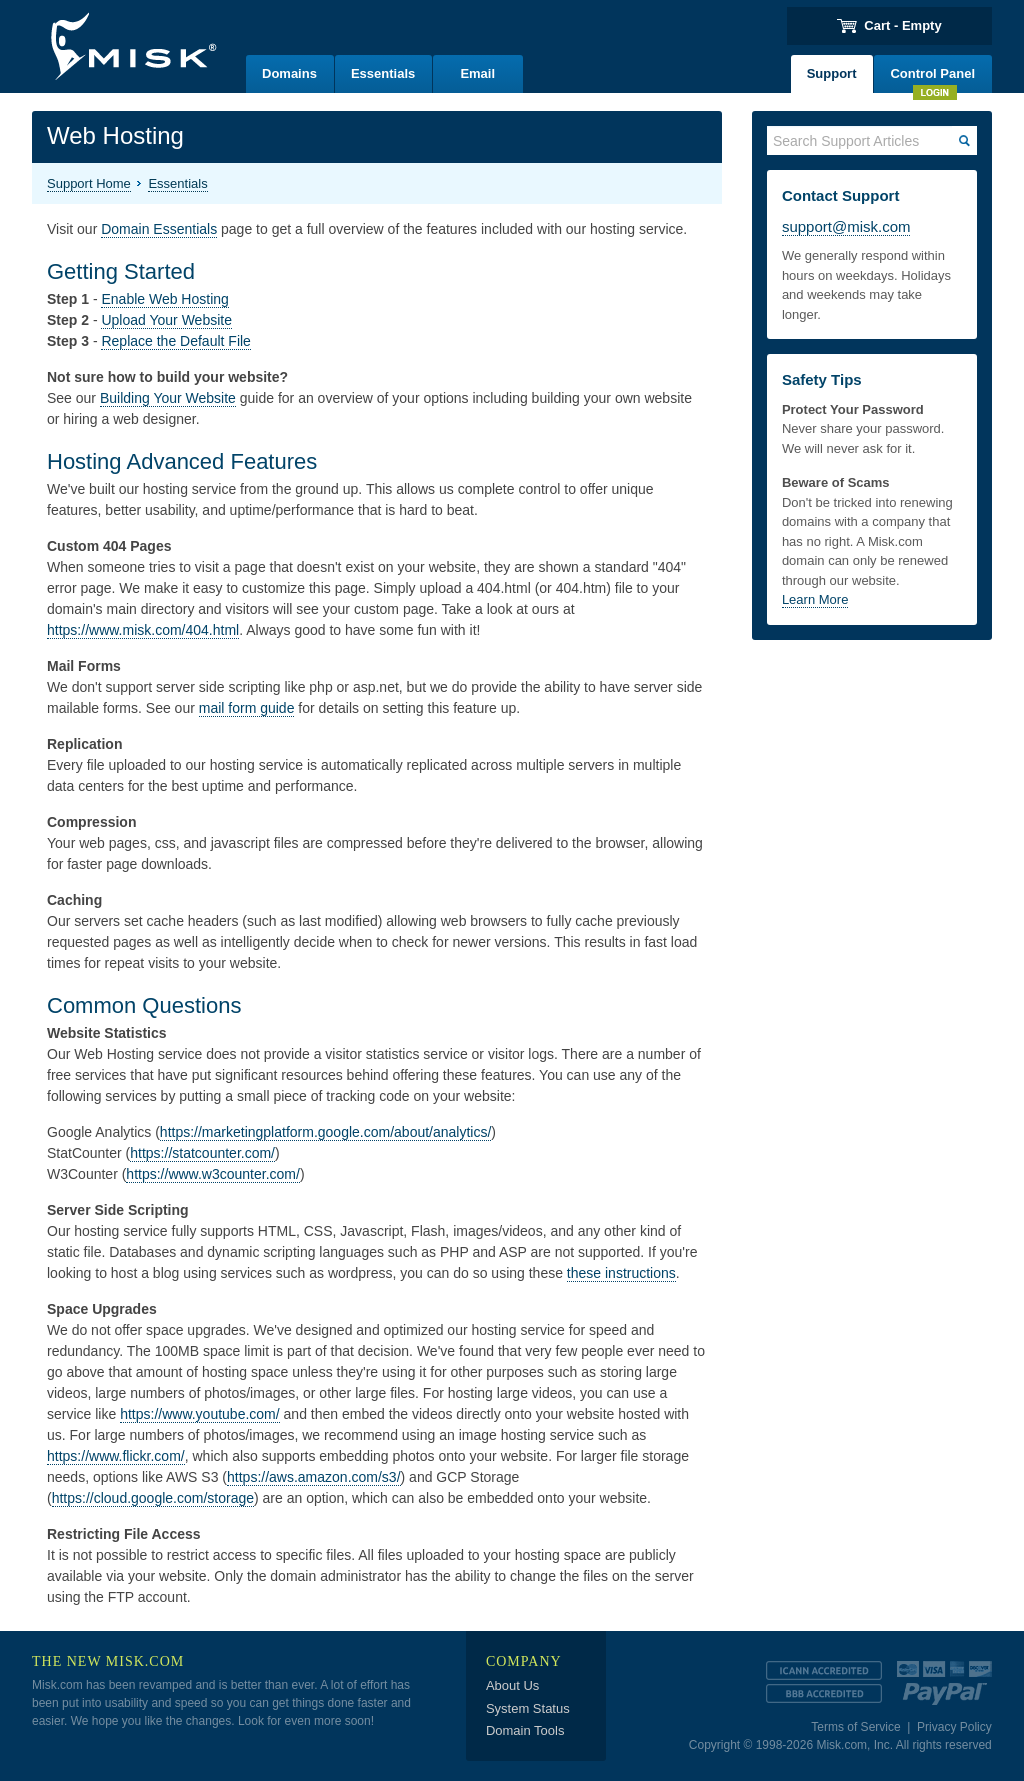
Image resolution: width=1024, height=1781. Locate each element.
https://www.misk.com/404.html (143, 630)
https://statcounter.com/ (202, 1153)
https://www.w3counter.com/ (213, 1174)
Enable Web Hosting (164, 299)
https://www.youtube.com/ (200, 1414)
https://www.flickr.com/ (116, 1456)
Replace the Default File (175, 341)
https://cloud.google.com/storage (153, 1498)
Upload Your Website (166, 320)
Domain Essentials (159, 229)
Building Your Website (168, 398)
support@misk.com (846, 226)
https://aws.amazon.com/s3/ (314, 1477)
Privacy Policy (954, 1727)
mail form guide (247, 708)
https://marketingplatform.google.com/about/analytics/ (326, 1132)
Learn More (815, 599)
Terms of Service (855, 1727)
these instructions (621, 1273)
